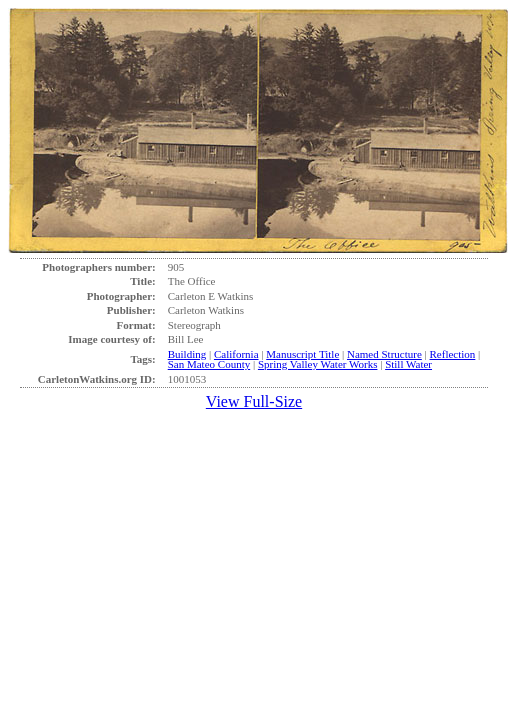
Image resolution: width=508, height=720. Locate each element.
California (236, 354)
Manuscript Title (302, 354)
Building (187, 354)
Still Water (408, 364)
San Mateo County (209, 364)
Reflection (453, 354)
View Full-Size (254, 401)
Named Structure (384, 354)
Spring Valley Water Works (318, 364)
